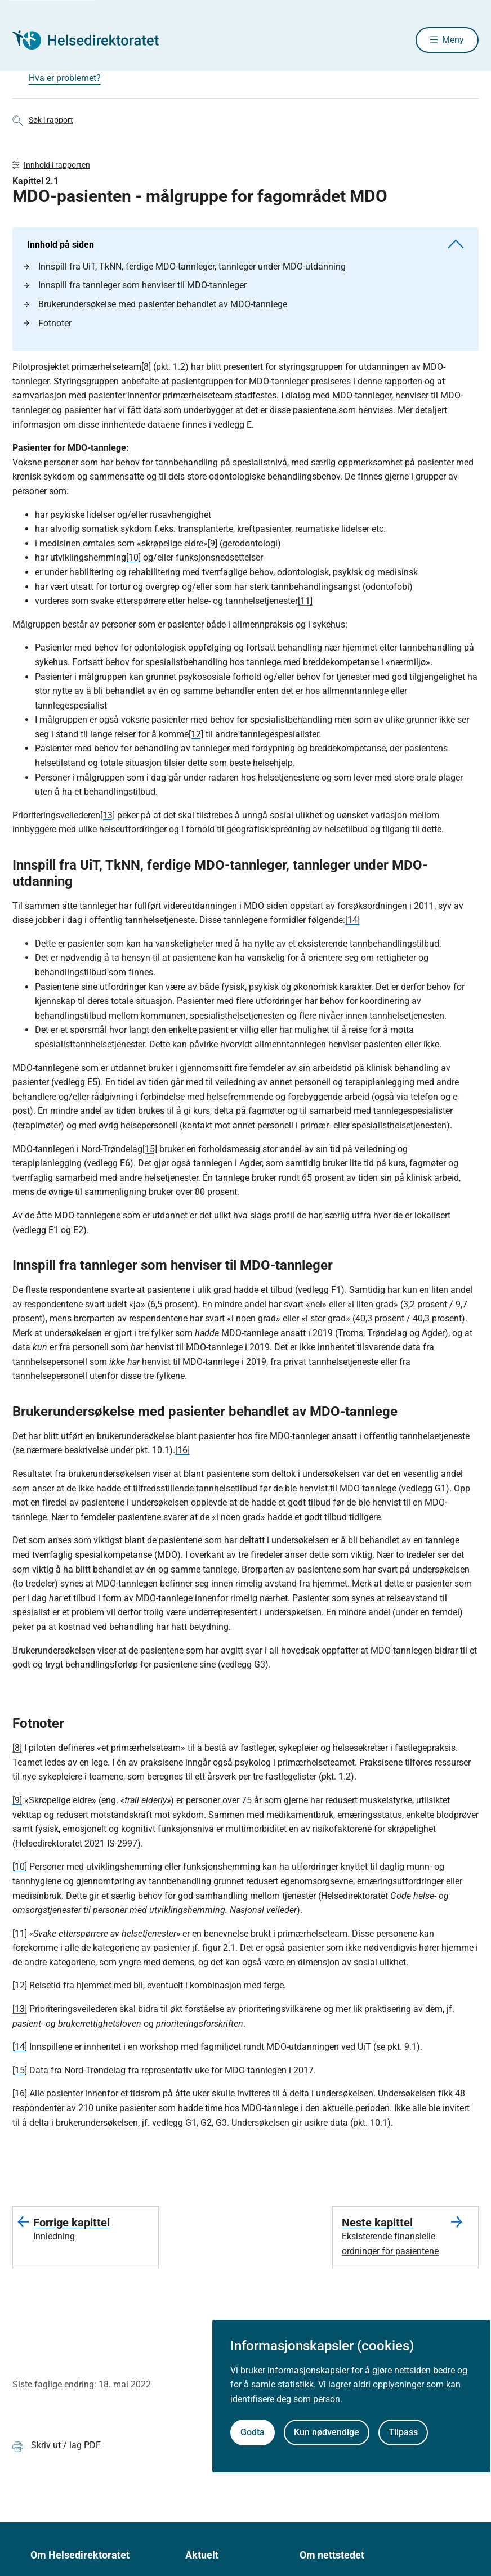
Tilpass (403, 2432)
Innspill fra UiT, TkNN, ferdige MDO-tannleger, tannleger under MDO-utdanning (185, 271)
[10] (133, 562)
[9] (212, 548)
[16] (182, 1454)
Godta (252, 2432)
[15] (149, 1153)
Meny (453, 40)
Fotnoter (48, 327)
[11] (305, 605)
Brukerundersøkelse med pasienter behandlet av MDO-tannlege (155, 308)
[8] (146, 371)
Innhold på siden (245, 249)
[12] (196, 738)
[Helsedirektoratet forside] (93, 41)
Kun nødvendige (326, 2432)
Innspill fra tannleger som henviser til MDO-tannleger (135, 289)
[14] (352, 924)
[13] (107, 819)
